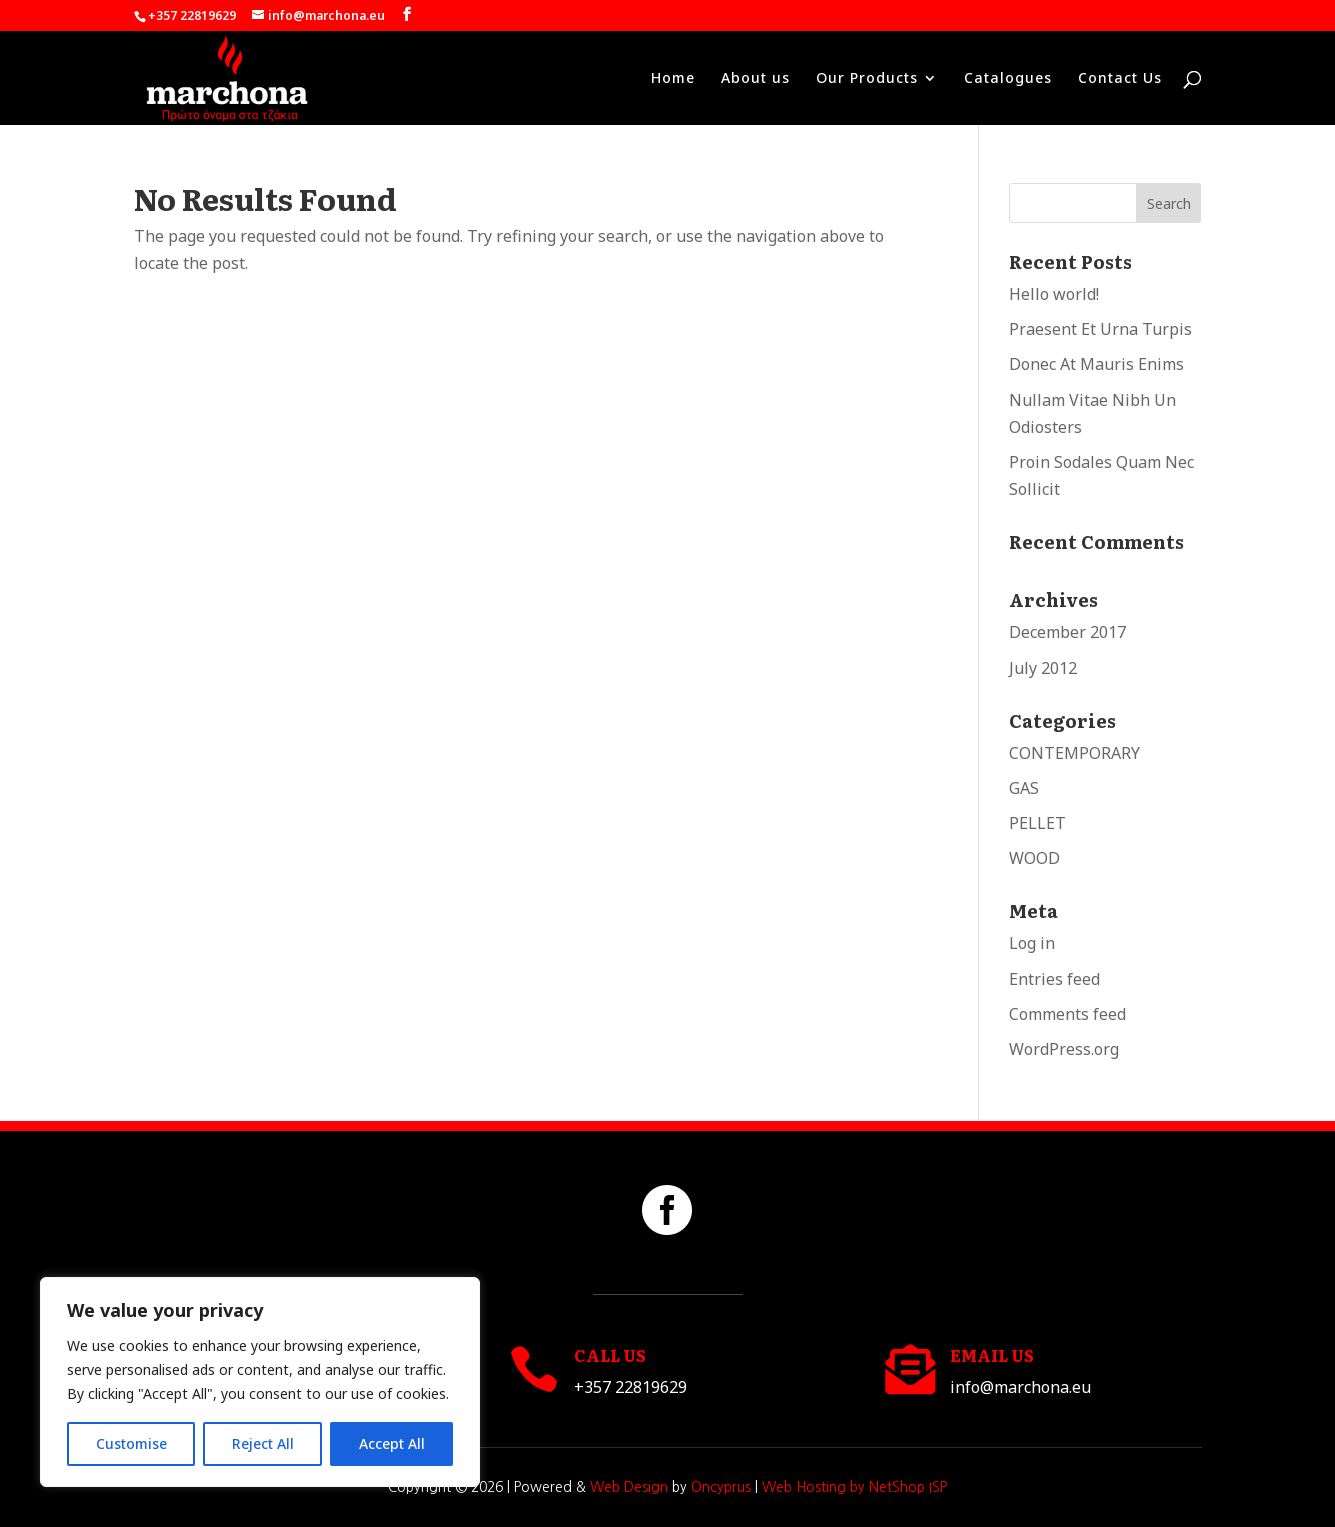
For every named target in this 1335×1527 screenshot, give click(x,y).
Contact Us (1120, 79)
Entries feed (1054, 979)
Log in (1032, 943)
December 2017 (1067, 632)
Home (673, 79)
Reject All (263, 1443)
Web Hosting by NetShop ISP (854, 1487)
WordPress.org (1064, 1049)
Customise (131, 1443)
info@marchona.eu (1020, 1387)
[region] (260, 1382)
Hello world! (1054, 294)
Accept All (392, 1443)
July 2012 (1043, 668)
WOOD (1034, 858)
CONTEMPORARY (1074, 753)
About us (755, 79)
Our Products (867, 79)
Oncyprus (721, 1487)
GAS (1024, 788)
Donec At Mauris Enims (1096, 364)
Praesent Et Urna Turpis (1100, 329)
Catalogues (1008, 79)
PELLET (1037, 823)
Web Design (629, 1487)
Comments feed (1067, 1014)
